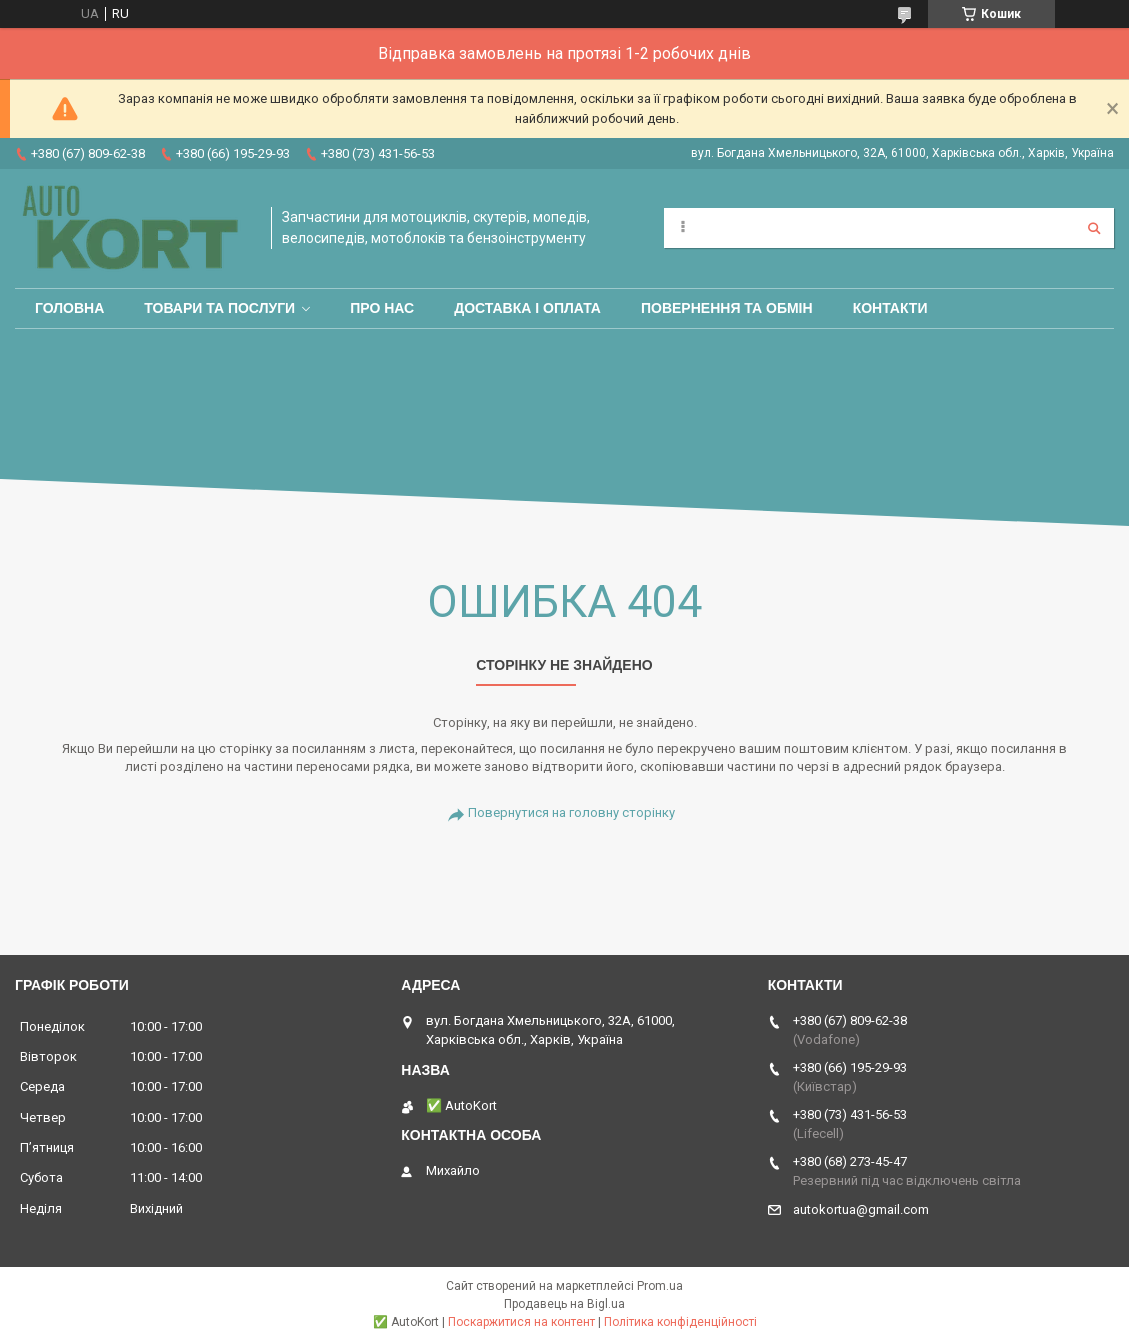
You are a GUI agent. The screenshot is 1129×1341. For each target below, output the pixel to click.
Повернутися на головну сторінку (571, 812)
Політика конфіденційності (680, 1322)
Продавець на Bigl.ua (564, 1304)
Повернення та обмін (727, 308)
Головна (69, 308)
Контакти (890, 308)
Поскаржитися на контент (521, 1322)
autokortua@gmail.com (861, 1209)
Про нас (382, 308)
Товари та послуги (219, 308)
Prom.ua (660, 1286)
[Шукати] (1094, 228)
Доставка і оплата (527, 308)
